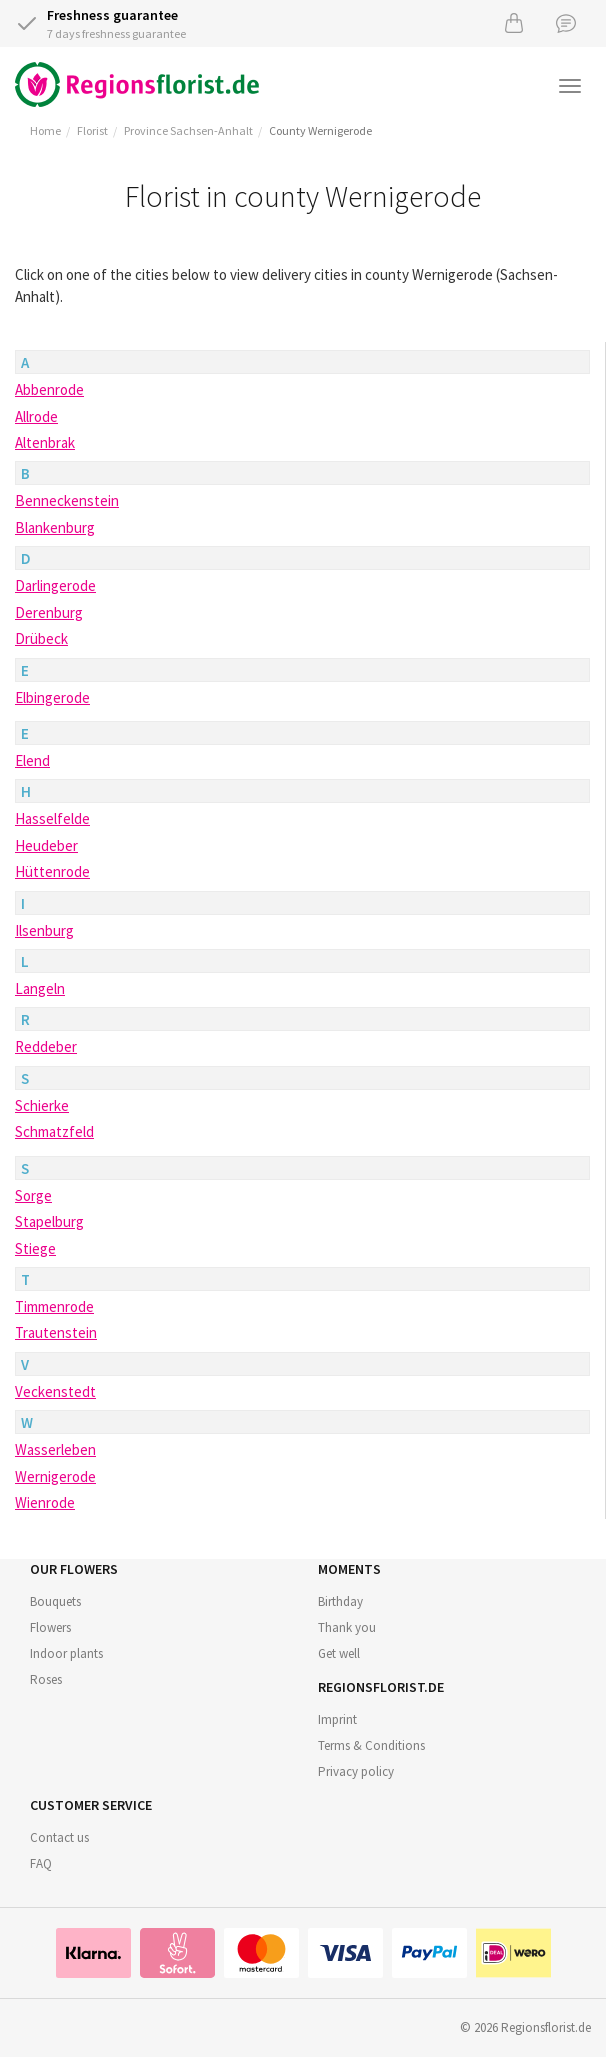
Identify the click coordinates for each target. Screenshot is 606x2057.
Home (45, 130)
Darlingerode (55, 585)
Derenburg (49, 612)
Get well (339, 1653)
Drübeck (41, 638)
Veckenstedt (55, 1391)
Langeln (40, 988)
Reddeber (46, 1046)
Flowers (50, 1627)
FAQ (41, 1863)
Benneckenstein (67, 500)
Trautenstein (56, 1332)
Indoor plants (66, 1653)
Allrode (36, 416)
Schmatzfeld (54, 1131)
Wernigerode (55, 1476)
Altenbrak (45, 442)
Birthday (340, 1601)
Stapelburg (49, 1221)
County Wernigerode (320, 130)
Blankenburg (55, 527)
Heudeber (46, 845)
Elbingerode (52, 697)
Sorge (33, 1195)
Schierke (42, 1105)
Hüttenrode (52, 871)
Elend (32, 760)
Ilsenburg (44, 930)
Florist (92, 130)
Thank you (347, 1627)
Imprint (337, 1719)
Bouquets (55, 1601)
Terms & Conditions (371, 1745)
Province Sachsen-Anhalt (188, 130)
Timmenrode (54, 1306)
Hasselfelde (52, 818)
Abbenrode (49, 389)
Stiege (35, 1248)
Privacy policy (356, 1771)
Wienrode (45, 1502)
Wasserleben (55, 1449)
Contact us (59, 1837)
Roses (46, 1679)
